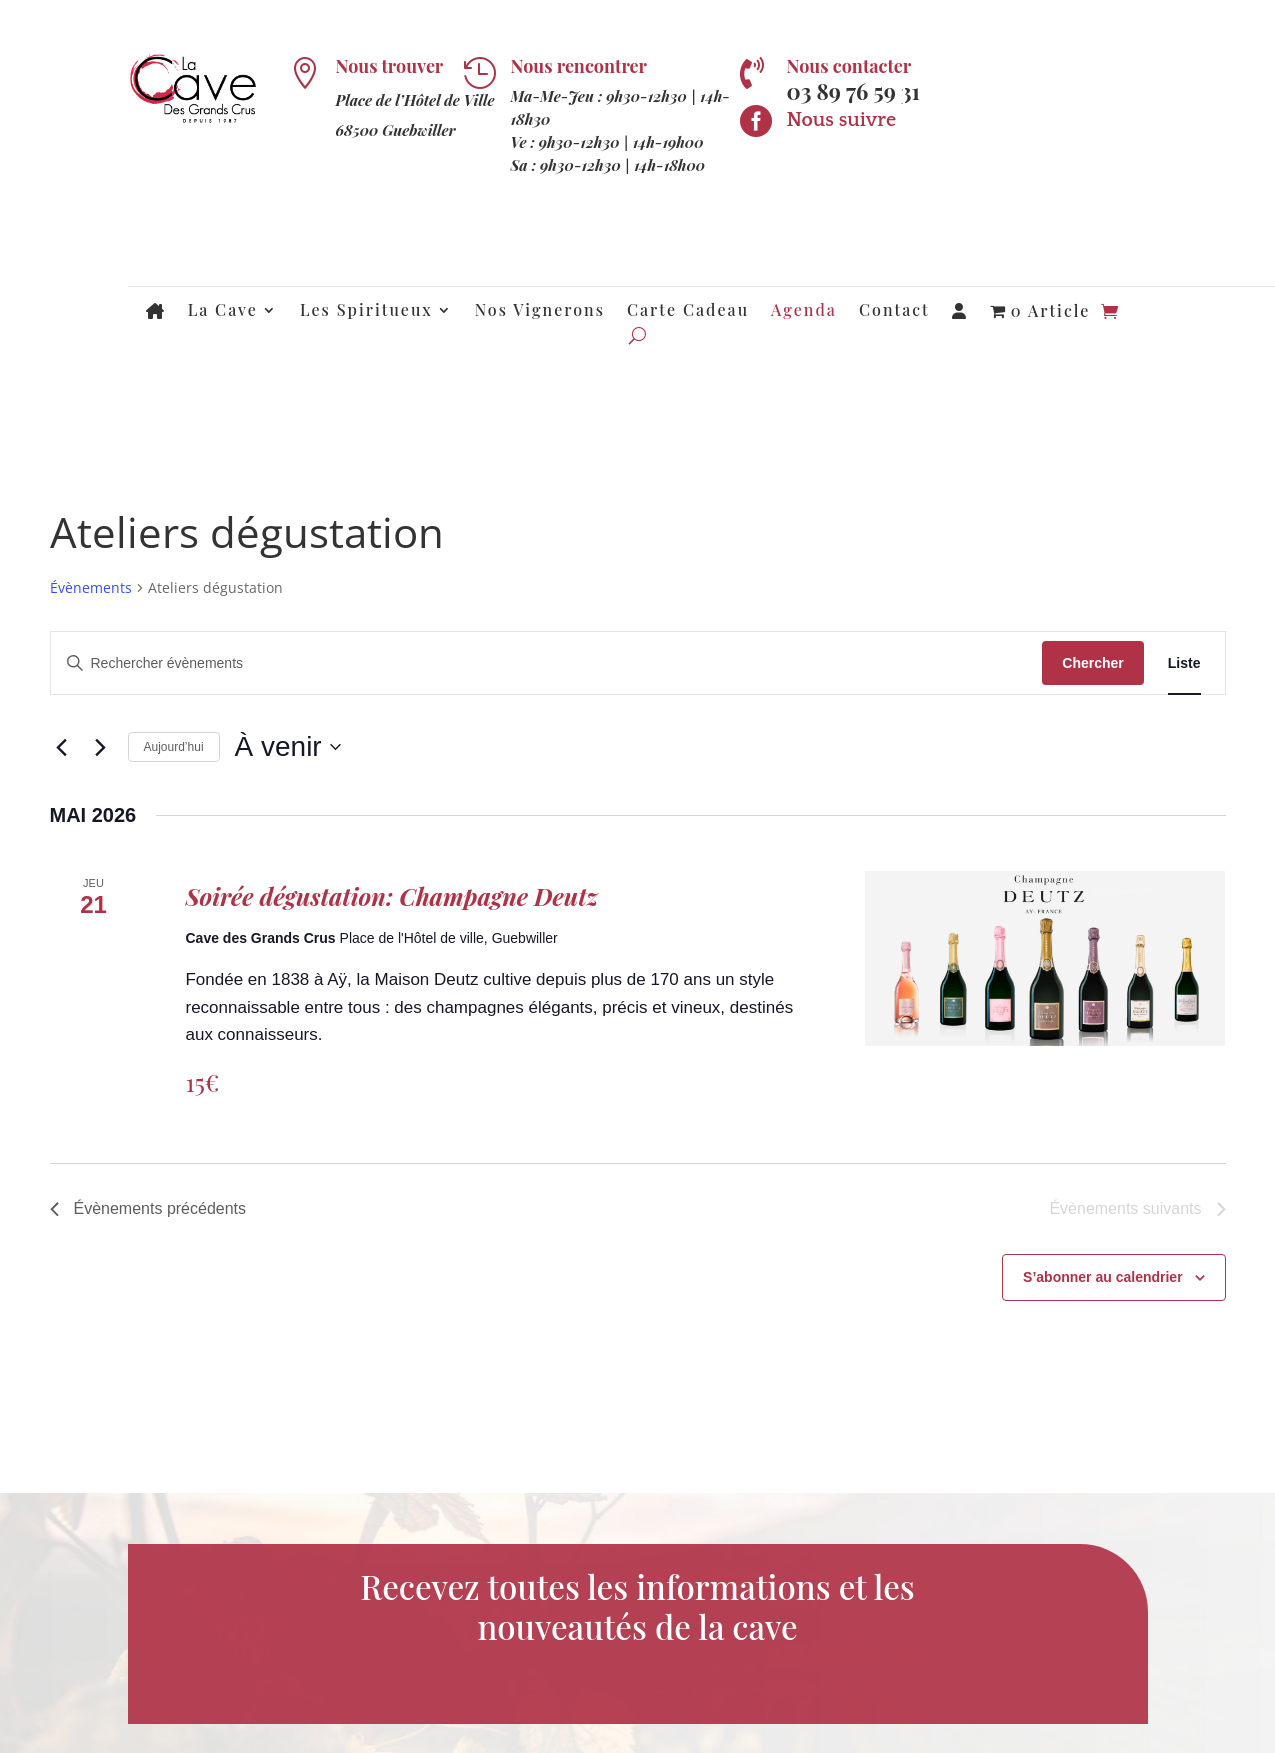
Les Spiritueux (366, 311)
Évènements (91, 587)
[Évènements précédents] (62, 747)
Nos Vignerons (540, 311)
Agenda (804, 311)
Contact (894, 311)
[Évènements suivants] (101, 747)
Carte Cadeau (688, 311)
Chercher (1092, 663)
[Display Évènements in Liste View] (1184, 663)
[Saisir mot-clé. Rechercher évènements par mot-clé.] (547, 663)
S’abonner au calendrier (1103, 1277)
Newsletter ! (994, 109)
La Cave (223, 311)
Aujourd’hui (174, 747)
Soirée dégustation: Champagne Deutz (391, 896)
